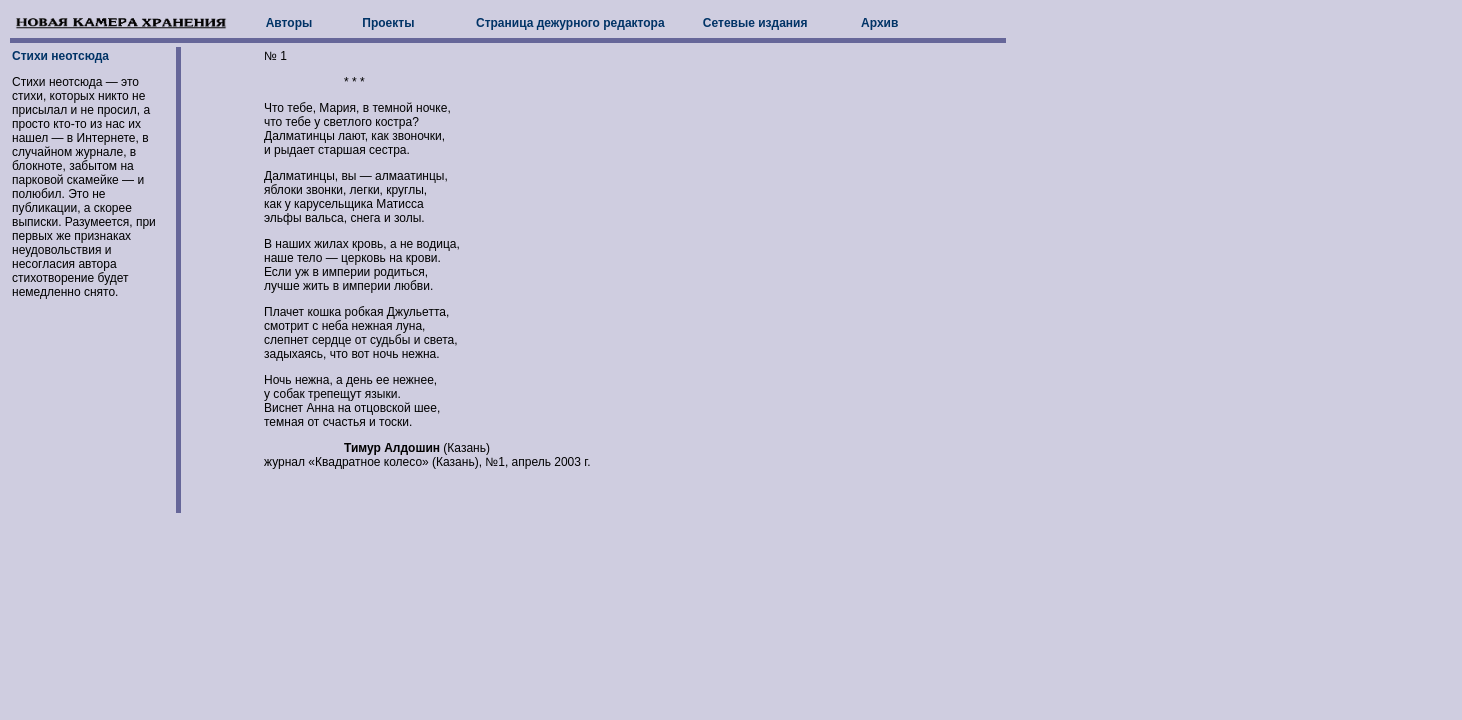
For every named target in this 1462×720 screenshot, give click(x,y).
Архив (879, 23)
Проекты (388, 23)
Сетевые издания (755, 23)
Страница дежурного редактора (570, 23)
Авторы (289, 23)
